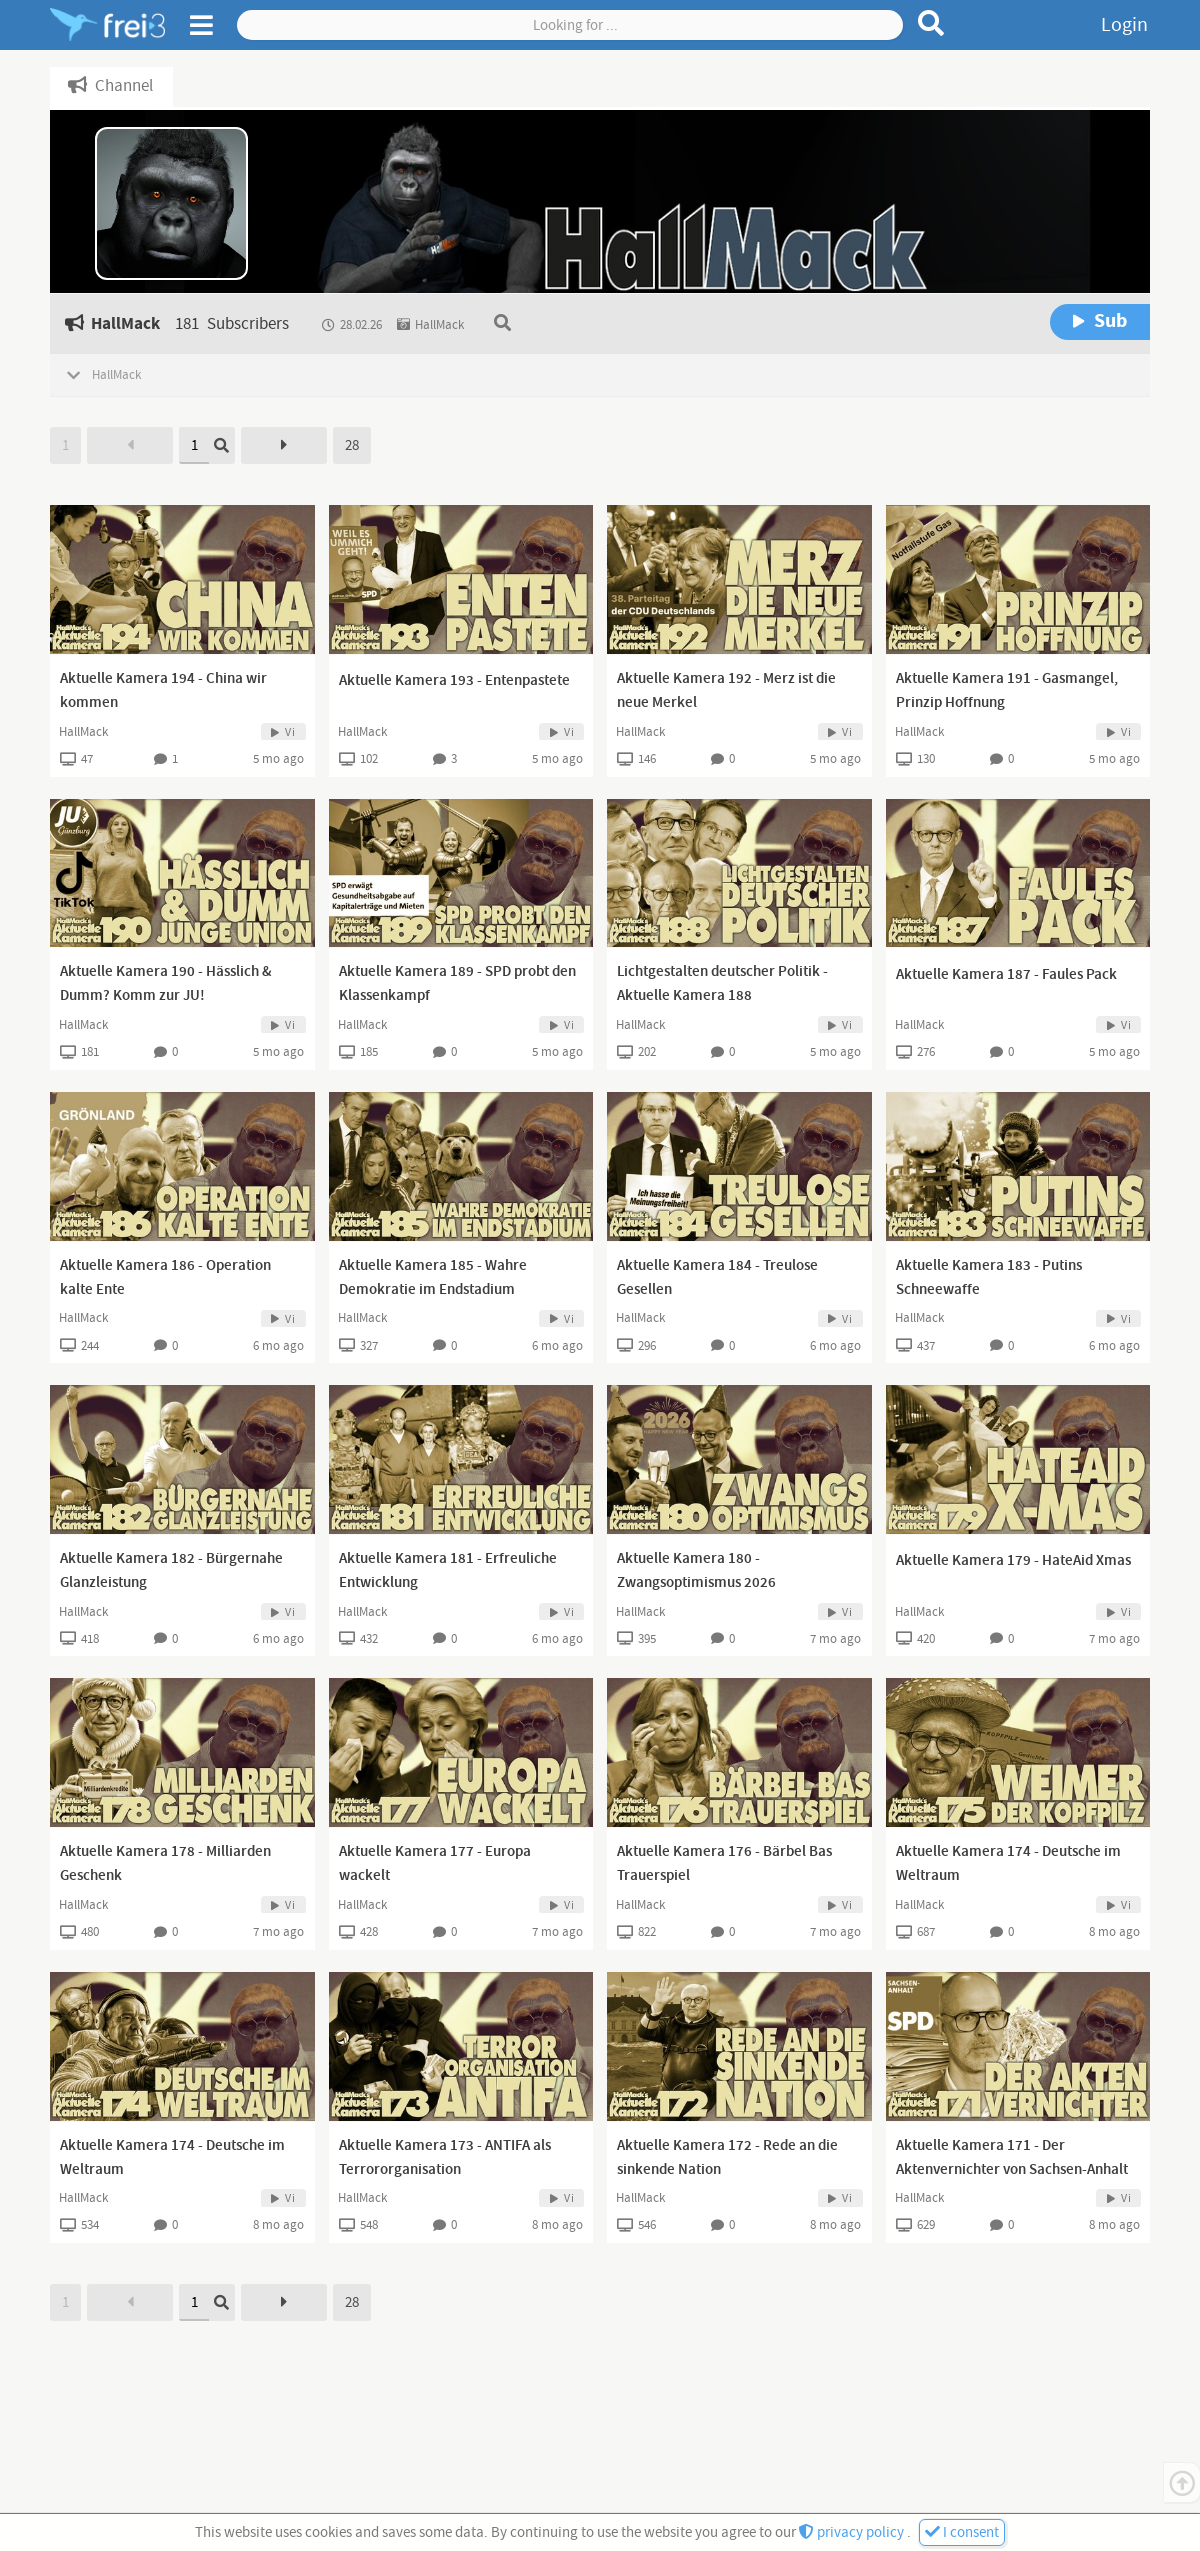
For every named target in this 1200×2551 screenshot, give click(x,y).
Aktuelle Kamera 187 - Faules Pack (1006, 975)
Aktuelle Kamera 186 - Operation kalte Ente (165, 1278)
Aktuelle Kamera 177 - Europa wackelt (435, 1864)
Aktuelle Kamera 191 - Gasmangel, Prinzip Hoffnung (1007, 691)
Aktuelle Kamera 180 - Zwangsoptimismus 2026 (696, 1571)
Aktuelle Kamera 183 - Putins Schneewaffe (989, 1278)
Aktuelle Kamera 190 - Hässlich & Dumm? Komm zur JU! (166, 984)
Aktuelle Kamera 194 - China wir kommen (163, 691)
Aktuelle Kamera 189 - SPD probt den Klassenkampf (457, 984)
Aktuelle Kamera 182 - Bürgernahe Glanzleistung (171, 1571)
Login (1124, 25)
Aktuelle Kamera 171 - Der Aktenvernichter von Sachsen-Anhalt (1012, 2158)
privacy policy (853, 2532)
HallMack (83, 732)
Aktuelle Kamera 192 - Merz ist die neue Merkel (726, 691)
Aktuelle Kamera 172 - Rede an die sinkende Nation (727, 2158)
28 (352, 445)
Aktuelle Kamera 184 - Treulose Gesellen (717, 1278)
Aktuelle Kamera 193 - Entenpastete (454, 681)
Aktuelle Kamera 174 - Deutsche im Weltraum (1008, 1864)
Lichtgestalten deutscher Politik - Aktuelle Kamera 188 (722, 984)
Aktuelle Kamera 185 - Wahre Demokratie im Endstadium (433, 1278)
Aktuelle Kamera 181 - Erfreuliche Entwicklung (448, 1571)
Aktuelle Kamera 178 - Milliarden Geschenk (165, 1864)
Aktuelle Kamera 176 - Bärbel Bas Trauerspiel (724, 1864)
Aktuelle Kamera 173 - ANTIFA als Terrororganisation (445, 2158)
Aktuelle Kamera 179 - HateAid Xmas (1013, 1561)
